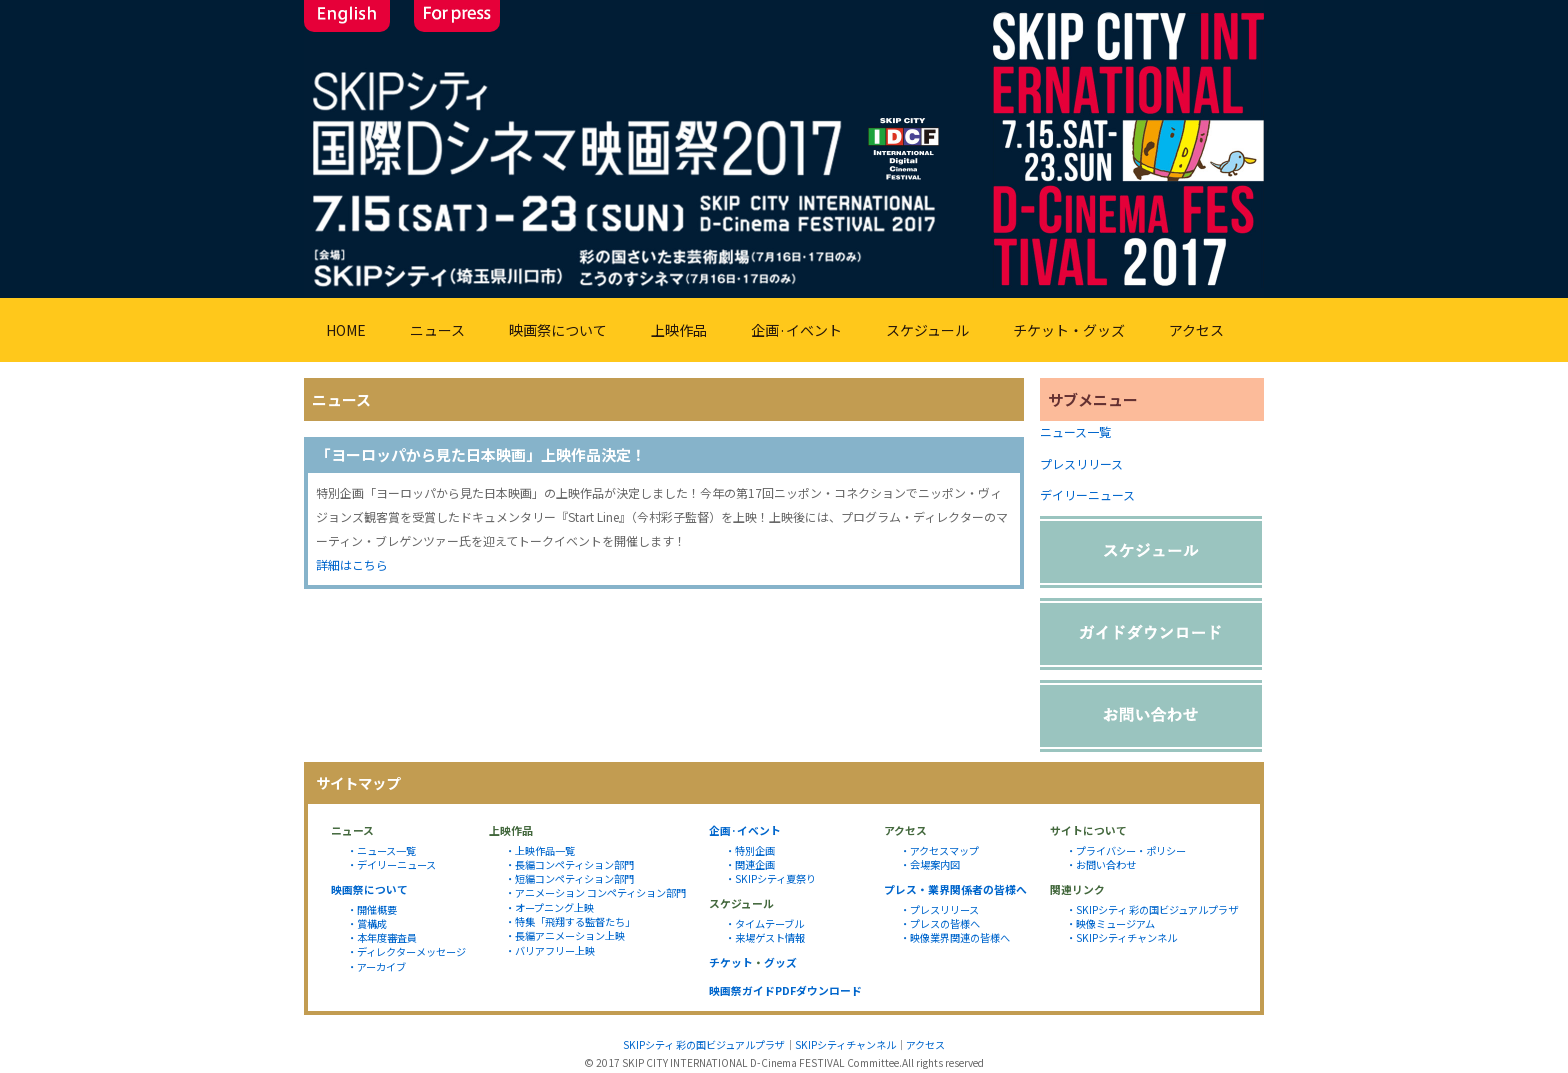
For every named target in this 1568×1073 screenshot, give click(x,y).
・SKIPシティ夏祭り (770, 878)
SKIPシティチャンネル (845, 1044)
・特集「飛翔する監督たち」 (570, 921)
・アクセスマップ (939, 850)
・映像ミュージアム (1110, 923)
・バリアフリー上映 (550, 950)
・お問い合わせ (1101, 864)
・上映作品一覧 (540, 850)
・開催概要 (372, 909)
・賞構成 (367, 923)
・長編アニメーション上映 (565, 935)
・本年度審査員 (382, 937)
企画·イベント (796, 330)
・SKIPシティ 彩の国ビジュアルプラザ (1152, 909)
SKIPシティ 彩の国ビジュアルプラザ (704, 1044)
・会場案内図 (930, 864)
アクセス (1196, 330)
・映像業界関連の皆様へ (955, 937)
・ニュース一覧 (381, 850)
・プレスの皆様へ (940, 923)
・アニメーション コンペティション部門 (595, 892)
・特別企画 (750, 850)
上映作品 (679, 330)
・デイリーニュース (391, 864)
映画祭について (558, 330)
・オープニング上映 (549, 907)
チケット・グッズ (1069, 330)
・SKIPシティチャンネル (1121, 937)
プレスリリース (1081, 463)
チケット (731, 962)
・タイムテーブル (764, 923)
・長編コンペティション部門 (569, 864)
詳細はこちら (352, 564)
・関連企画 (750, 864)
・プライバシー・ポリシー (1126, 850)
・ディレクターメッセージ (406, 951)
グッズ (780, 962)
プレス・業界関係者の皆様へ (955, 889)
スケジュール (927, 330)
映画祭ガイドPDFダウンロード (785, 990)
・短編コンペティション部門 (569, 878)
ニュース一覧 (1075, 431)
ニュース (437, 330)
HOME (346, 330)
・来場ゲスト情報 (765, 937)
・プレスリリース (939, 909)
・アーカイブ (376, 966)
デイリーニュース (1087, 494)
